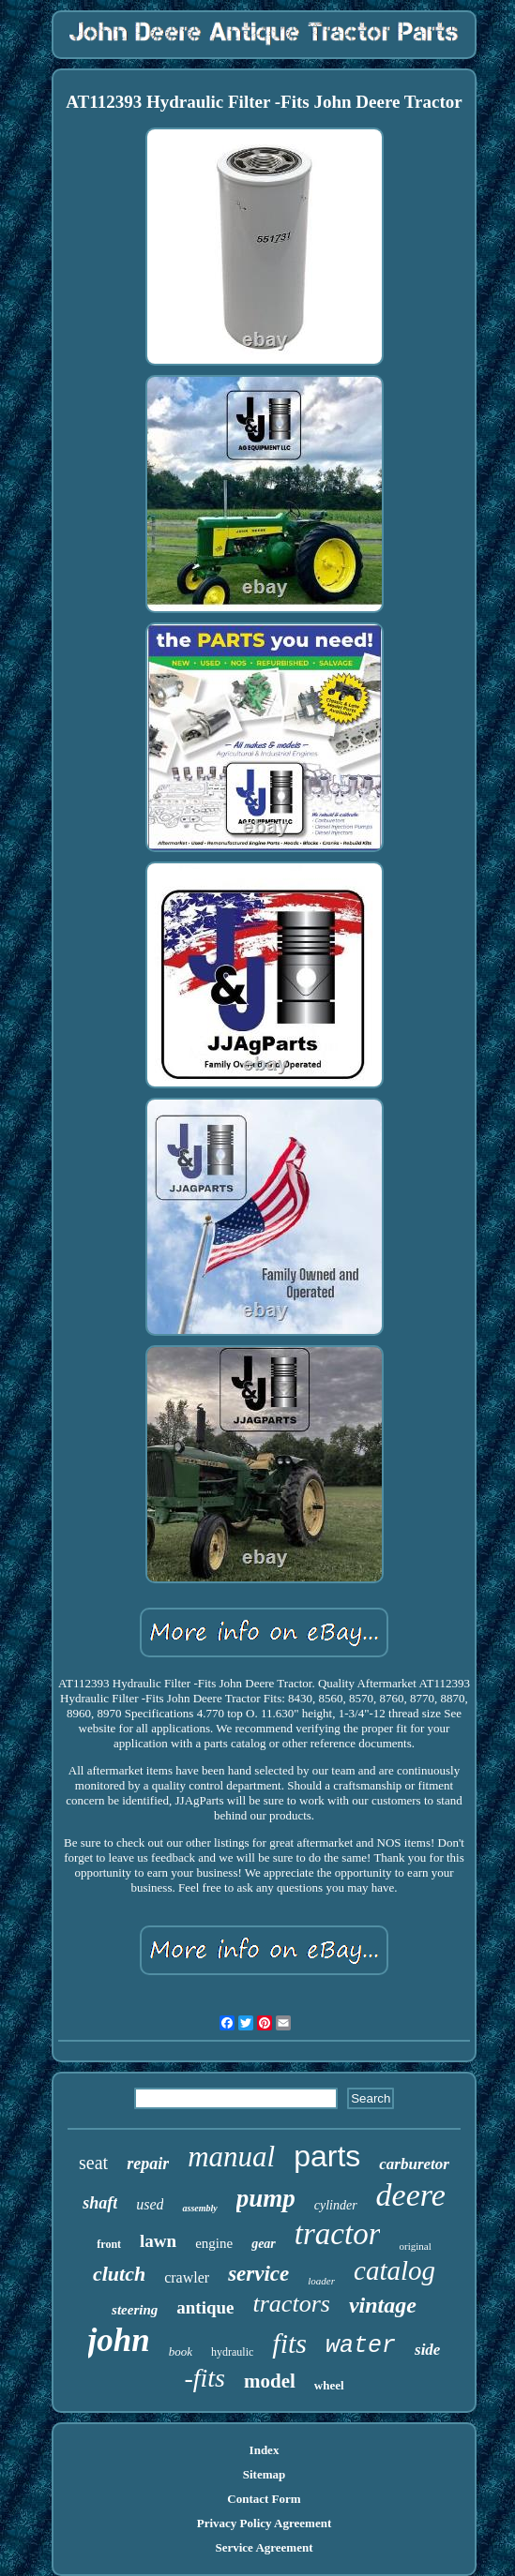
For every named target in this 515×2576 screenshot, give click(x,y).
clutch (119, 2273)
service (258, 2273)
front (109, 2244)
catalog (394, 2270)
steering (135, 2309)
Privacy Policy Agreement (264, 2523)
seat (93, 2162)
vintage (383, 2305)
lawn (158, 2241)
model (269, 2381)
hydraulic (232, 2352)
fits (289, 2343)
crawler (186, 2277)
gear (263, 2244)
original (415, 2246)
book (180, 2351)
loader (321, 2280)
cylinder (335, 2205)
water (361, 2345)
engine (214, 2243)
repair (148, 2163)
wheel (329, 2385)
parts (327, 2156)
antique (205, 2307)
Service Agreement (263, 2547)
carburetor (414, 2164)
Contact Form (263, 2499)
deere (411, 2195)
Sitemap (264, 2474)
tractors (291, 2303)
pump (265, 2198)
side (427, 2350)
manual (231, 2156)
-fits (204, 2377)
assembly (199, 2208)
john (119, 2340)
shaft (100, 2203)
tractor (338, 2234)
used (149, 2204)
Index (265, 2450)
